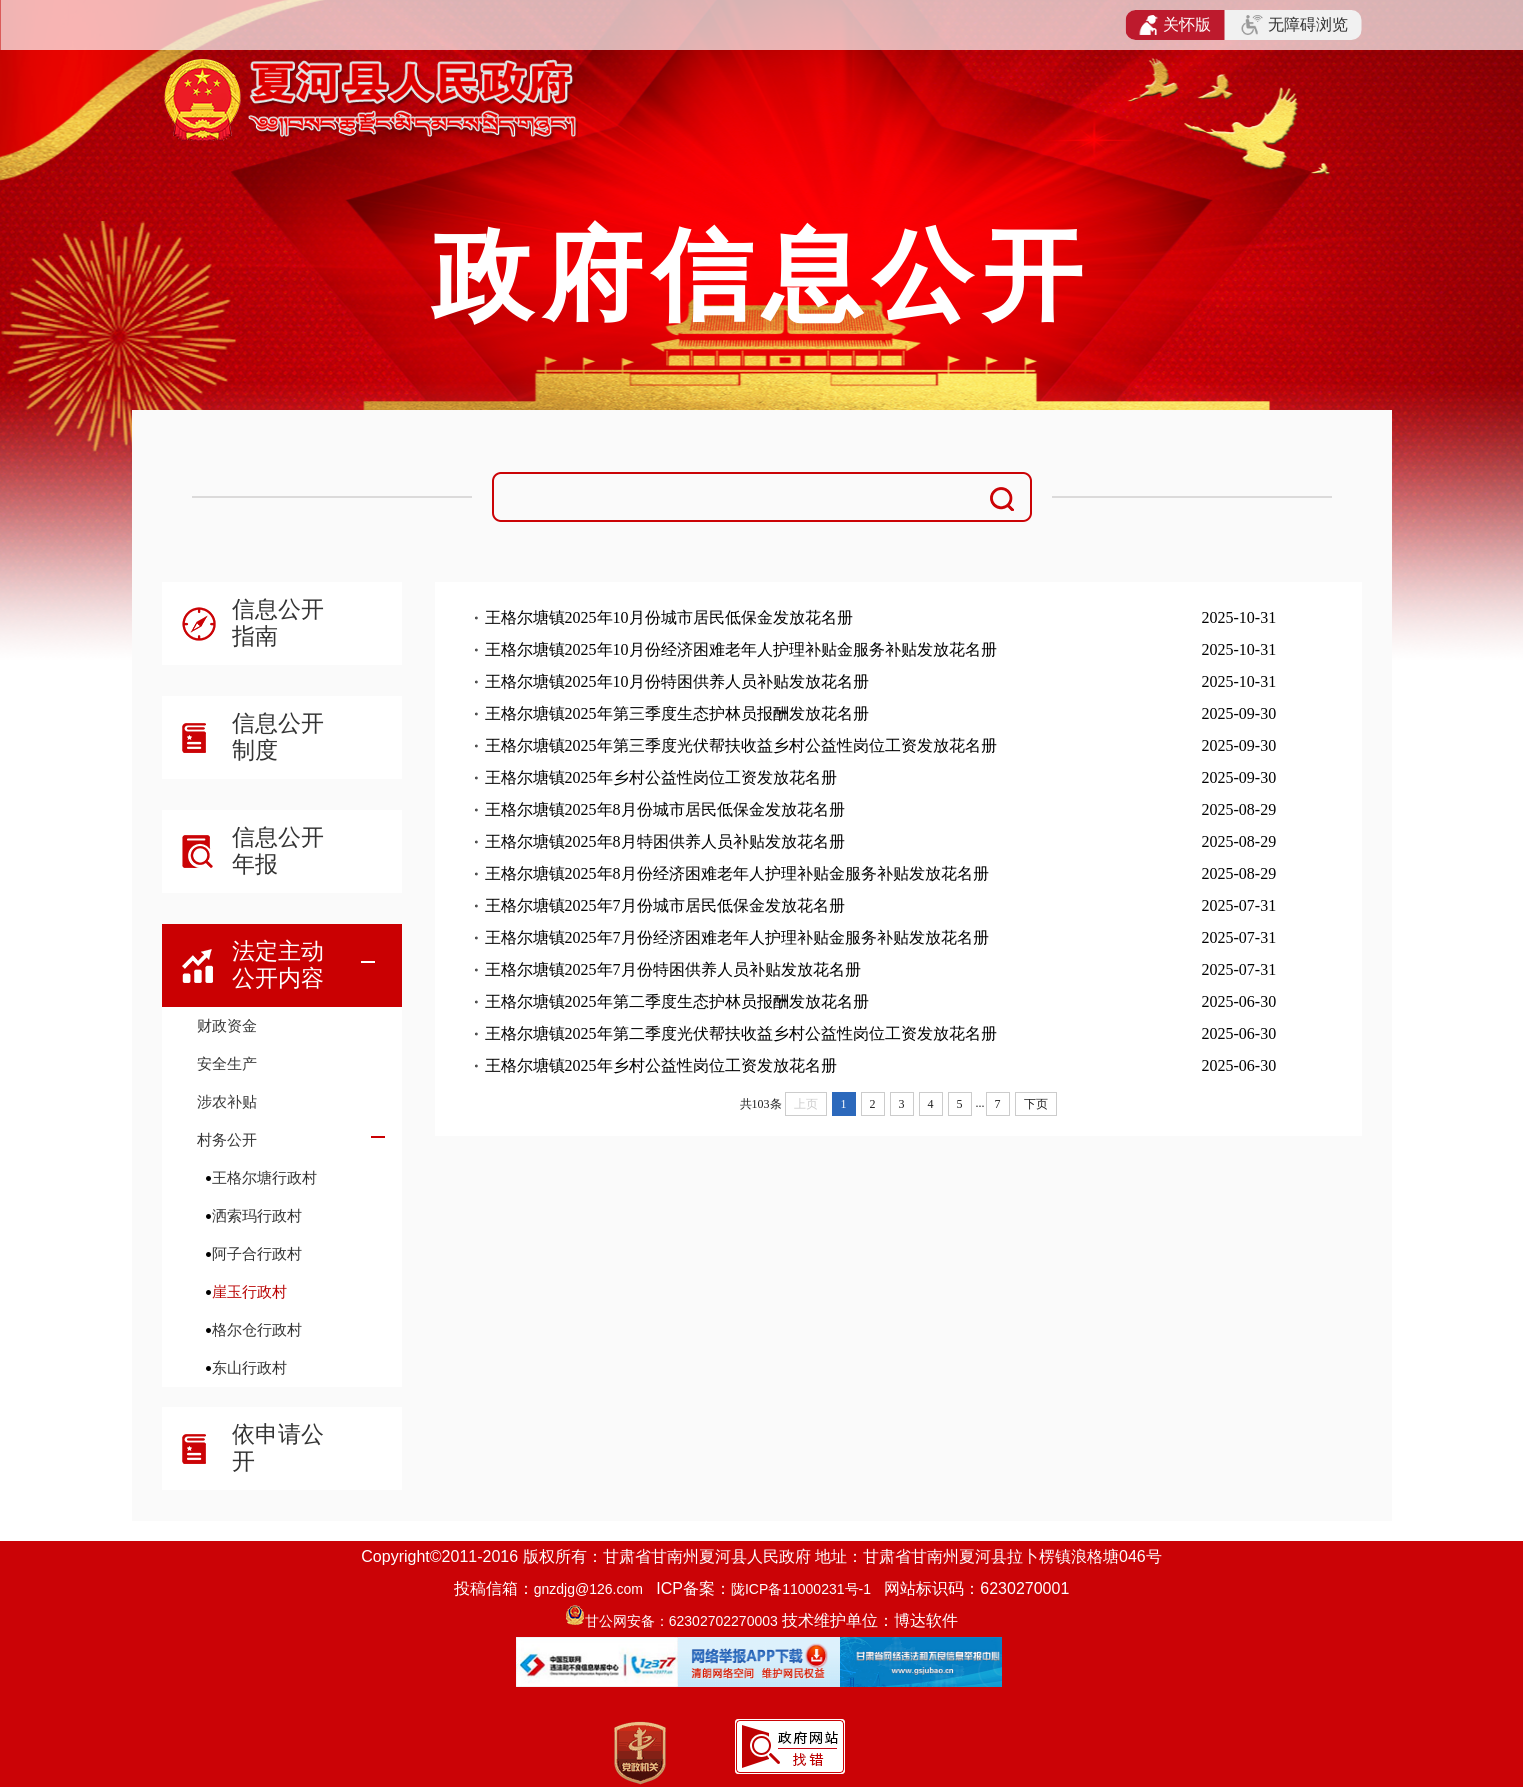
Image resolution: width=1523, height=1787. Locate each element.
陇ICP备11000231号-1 (801, 1589)
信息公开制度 (278, 736)
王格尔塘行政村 (264, 1177)
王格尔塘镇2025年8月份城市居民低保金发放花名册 (665, 809)
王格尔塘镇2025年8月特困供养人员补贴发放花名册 (665, 841)
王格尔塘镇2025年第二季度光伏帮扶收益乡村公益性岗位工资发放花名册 (741, 1033)
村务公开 (227, 1139)
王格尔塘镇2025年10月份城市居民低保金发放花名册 (669, 617)
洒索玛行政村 (257, 1215)
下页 (1036, 1104)
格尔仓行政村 (257, 1329)
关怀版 (1175, 25)
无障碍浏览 (1294, 25)
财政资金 (227, 1025)
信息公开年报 (278, 850)
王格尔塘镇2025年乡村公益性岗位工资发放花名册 (661, 777)
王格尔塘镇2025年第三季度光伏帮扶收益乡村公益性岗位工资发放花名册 (741, 745)
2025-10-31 (1239, 617)
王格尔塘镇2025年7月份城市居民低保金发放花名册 (665, 905)
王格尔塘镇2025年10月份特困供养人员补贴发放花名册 (677, 681)
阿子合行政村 (257, 1253)
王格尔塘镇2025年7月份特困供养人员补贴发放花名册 (673, 969)
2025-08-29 (1239, 809)
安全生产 (227, 1063)
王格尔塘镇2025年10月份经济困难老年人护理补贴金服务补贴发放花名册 (741, 649)
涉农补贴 (227, 1101)
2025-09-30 (1239, 713)
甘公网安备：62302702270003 (681, 1621)
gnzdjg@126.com (588, 1589)
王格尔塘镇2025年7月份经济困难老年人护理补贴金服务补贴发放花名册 (737, 937)
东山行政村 (249, 1367)
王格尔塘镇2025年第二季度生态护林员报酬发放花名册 (677, 1001)
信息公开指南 (278, 622)
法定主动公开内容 (278, 964)
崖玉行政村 (249, 1291)
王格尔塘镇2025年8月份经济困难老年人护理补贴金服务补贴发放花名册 (737, 873)
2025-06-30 (1239, 1001)
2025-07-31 (1239, 905)
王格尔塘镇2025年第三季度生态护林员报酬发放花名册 (677, 713)
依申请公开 (278, 1447)
